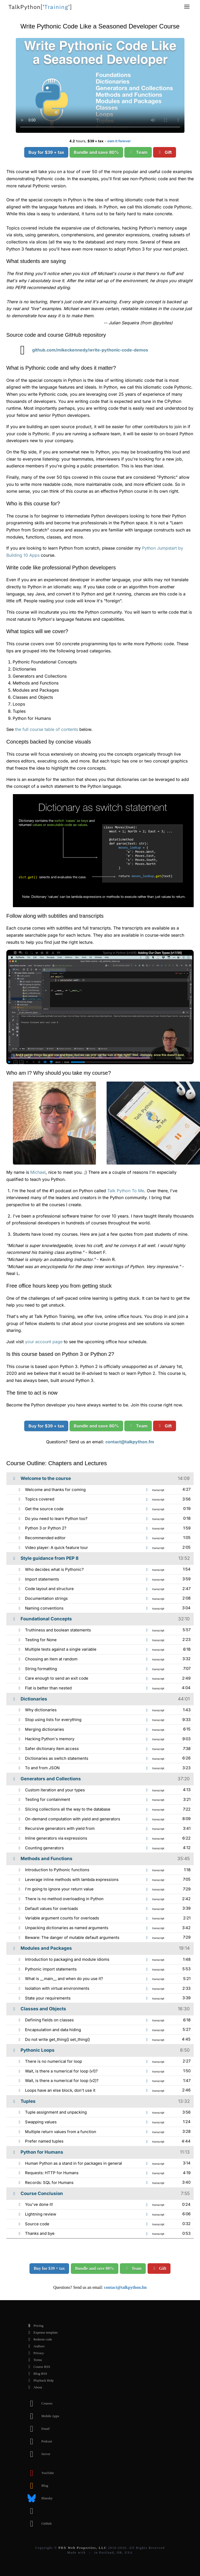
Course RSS (37, 2367)
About (33, 2387)
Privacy (34, 2353)
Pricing (34, 2326)
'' (40, 7)
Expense (41, 2332)
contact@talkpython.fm (129, 1441)
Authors (35, 2346)
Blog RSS (36, 2374)
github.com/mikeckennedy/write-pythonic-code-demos (80, 350)
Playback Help (39, 2380)
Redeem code (38, 2339)
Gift (164, 152)
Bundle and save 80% (96, 152)
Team (138, 152)
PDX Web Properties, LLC (82, 2548)
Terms (33, 2360)
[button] (187, 6)
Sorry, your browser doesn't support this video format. (100, 85)
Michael (38, 1172)
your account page (43, 1341)
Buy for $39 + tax (46, 152)
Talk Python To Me (125, 1190)
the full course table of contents (46, 729)
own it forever (119, 141)
